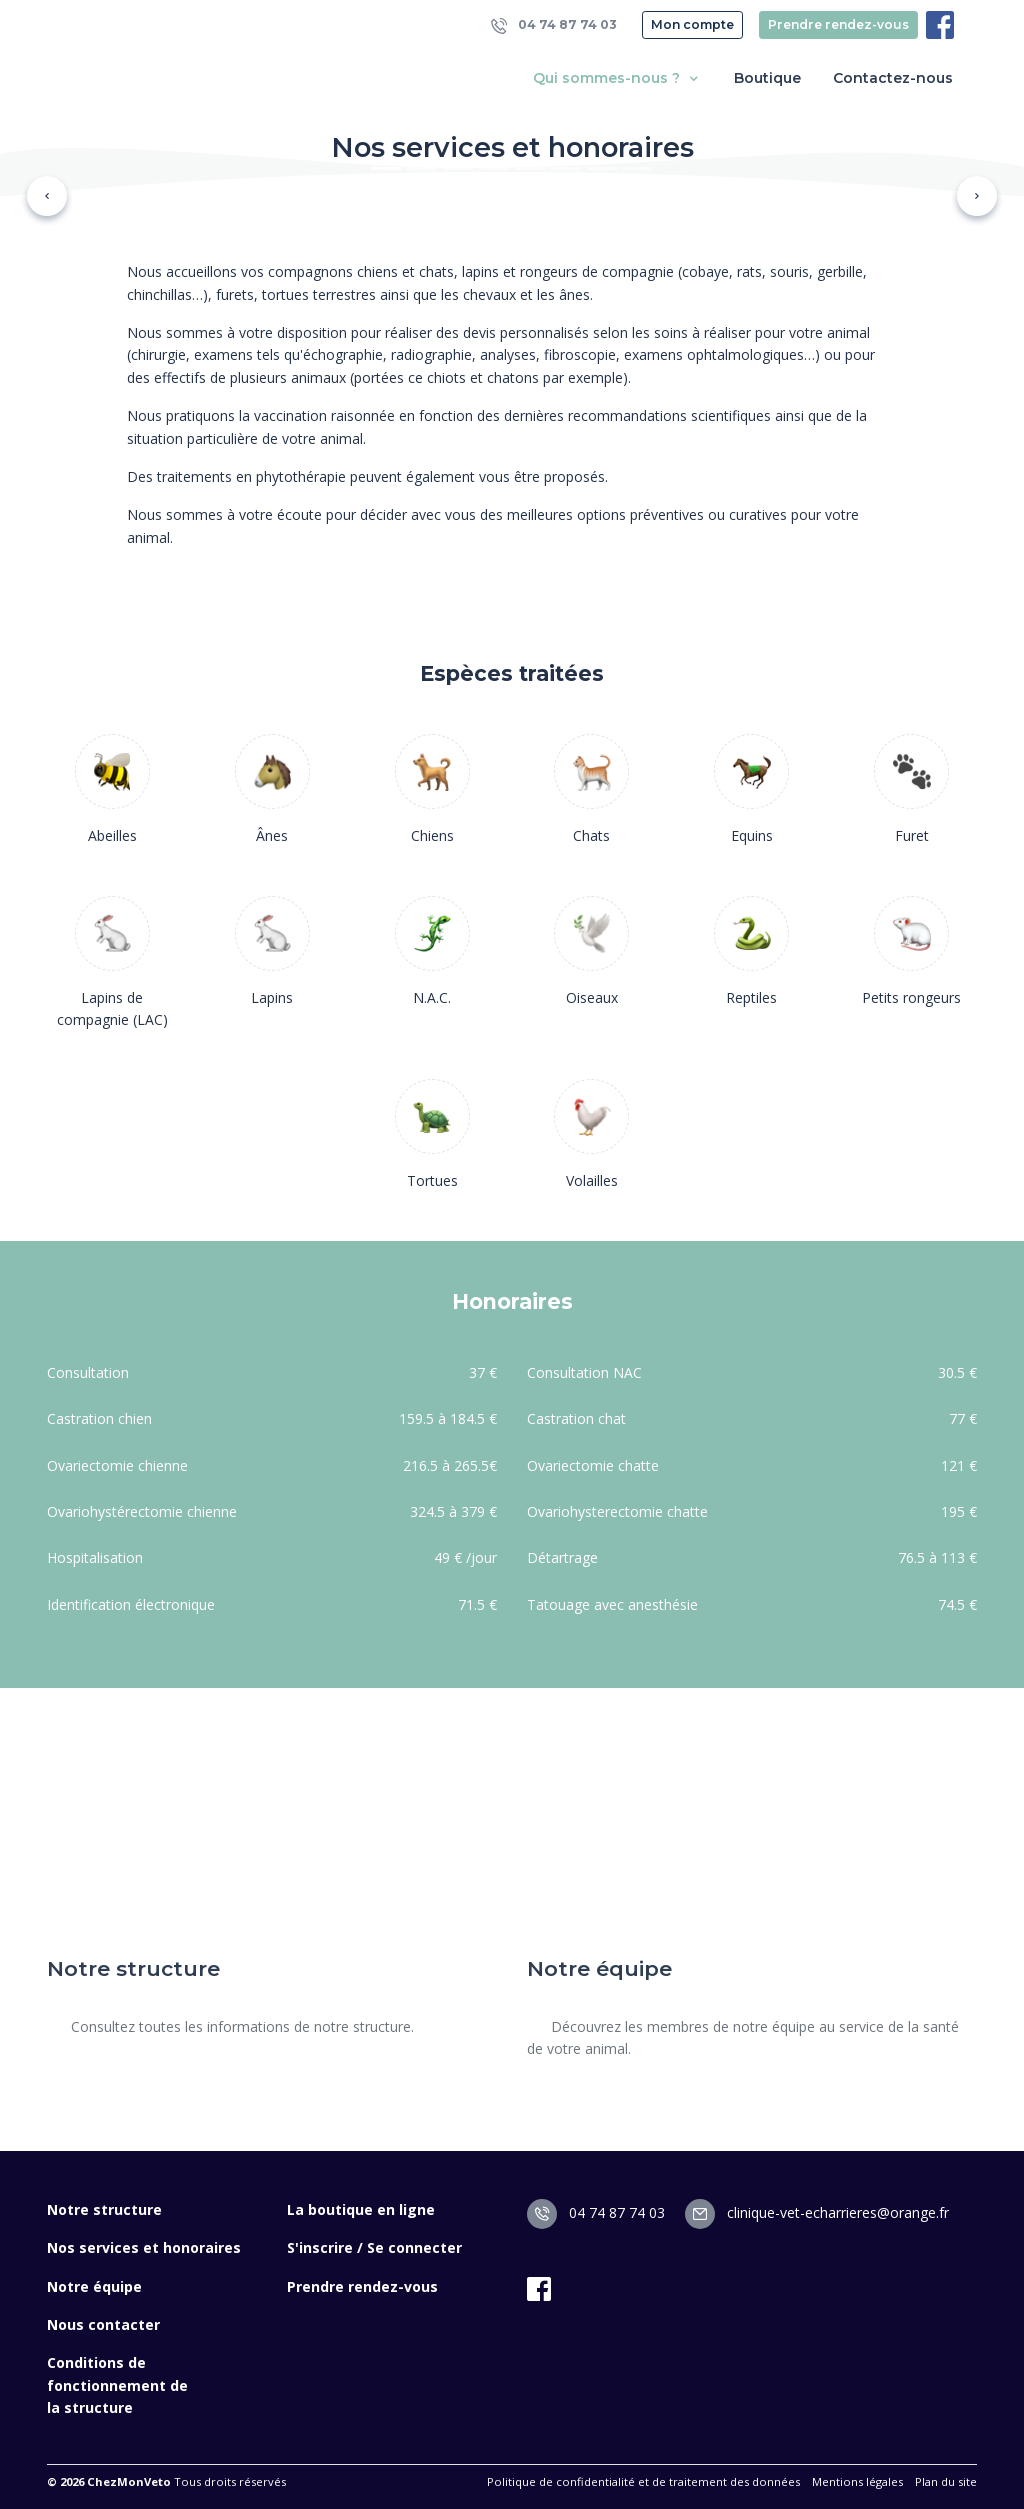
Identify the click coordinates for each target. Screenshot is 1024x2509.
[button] (47, 196)
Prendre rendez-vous (838, 24)
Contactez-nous (893, 78)
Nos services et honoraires (144, 2247)
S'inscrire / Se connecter (374, 2247)
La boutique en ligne (361, 2209)
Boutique (767, 78)
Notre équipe (94, 2286)
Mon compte (692, 24)
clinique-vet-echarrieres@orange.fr (817, 2212)
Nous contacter (103, 2324)
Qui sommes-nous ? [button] (617, 78)
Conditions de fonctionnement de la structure (117, 2385)
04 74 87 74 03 (554, 25)
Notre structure (104, 2209)
